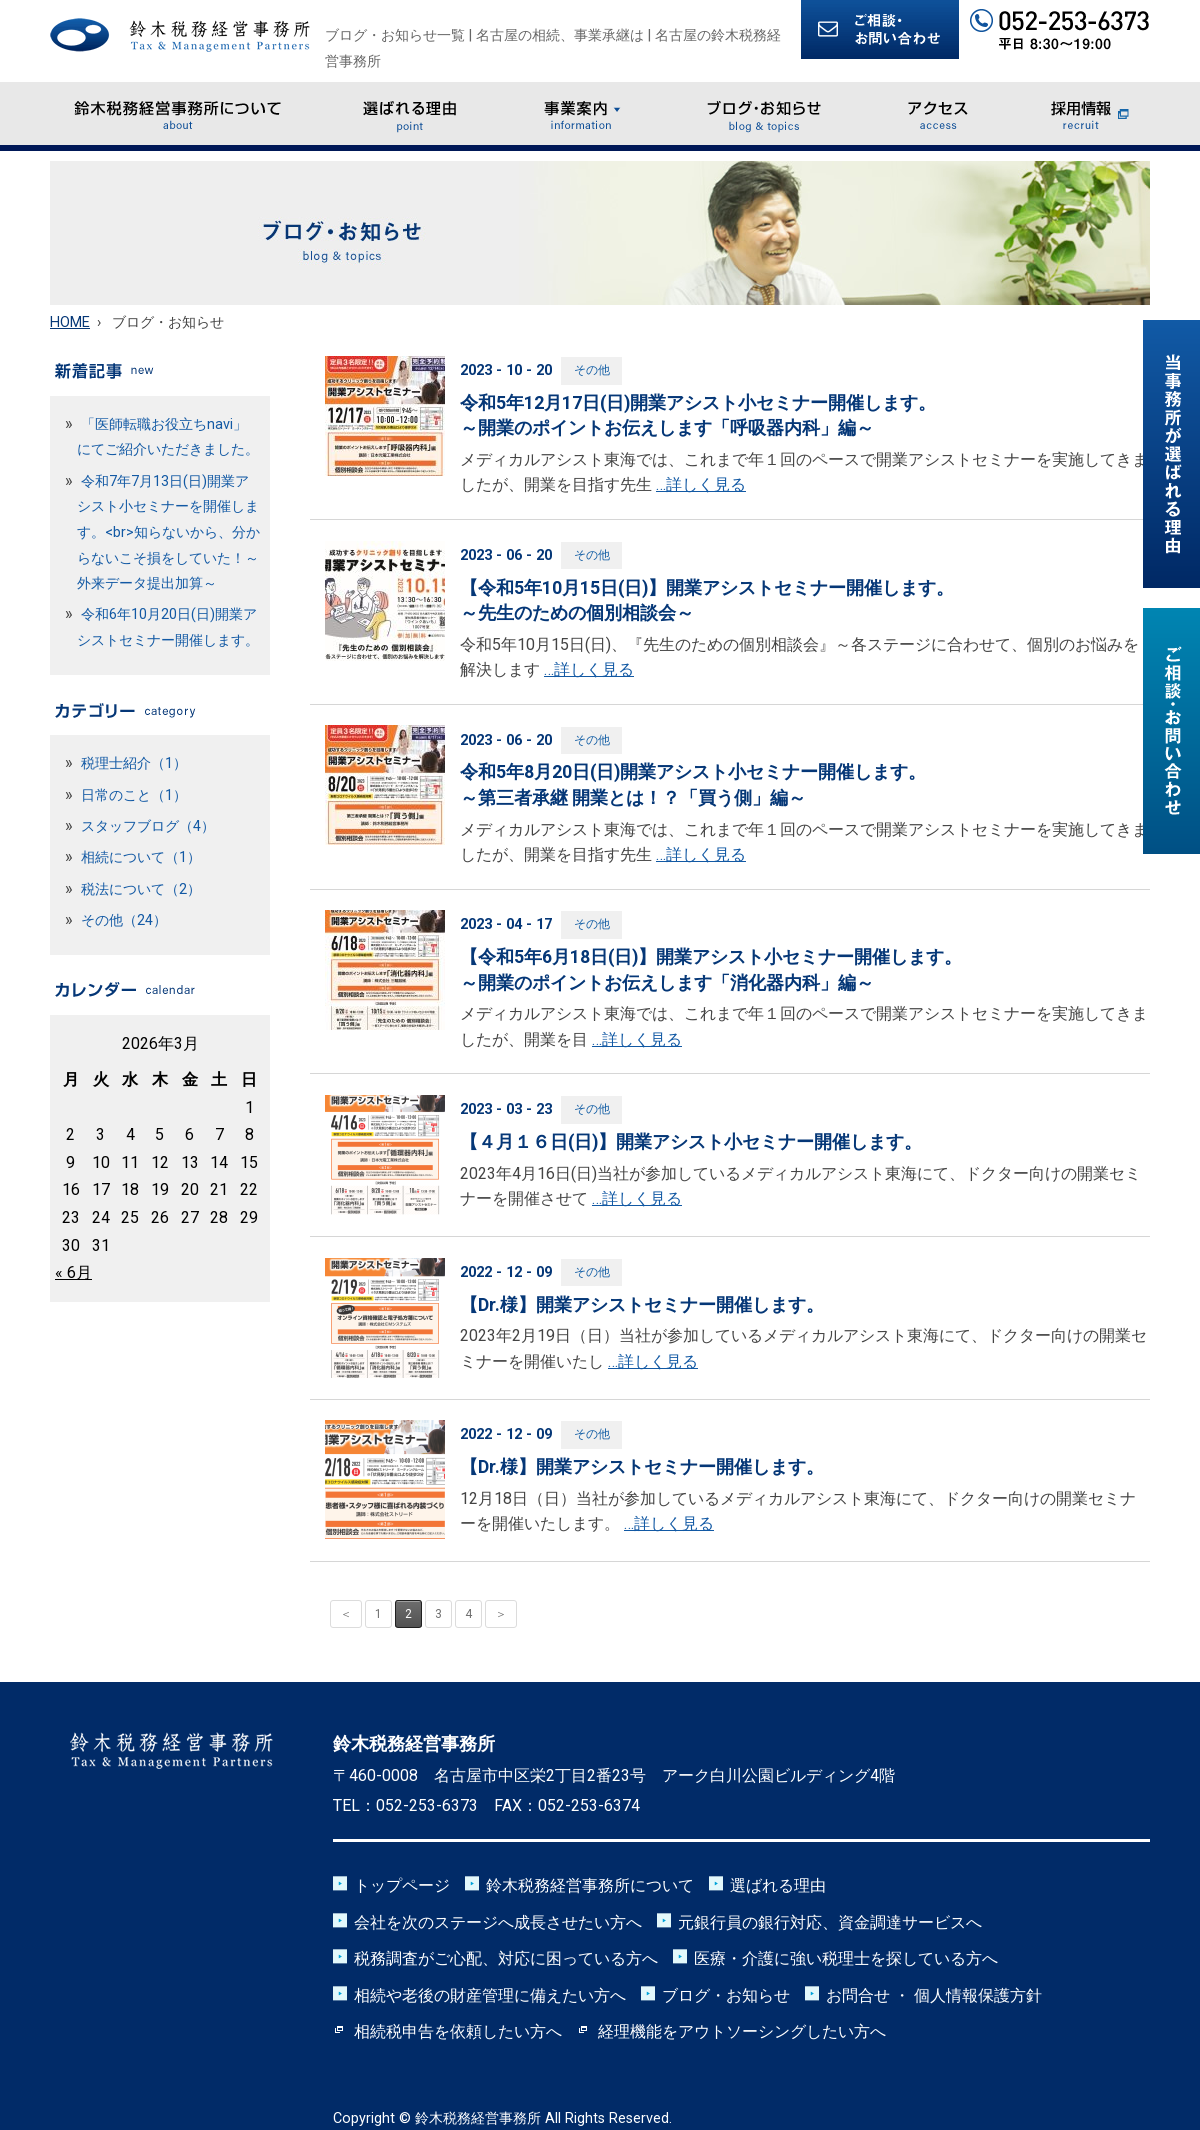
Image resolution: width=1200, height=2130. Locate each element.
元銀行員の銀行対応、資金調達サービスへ (830, 1922)
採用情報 (1089, 113)
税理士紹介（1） (134, 763)
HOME (70, 322)
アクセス (939, 113)
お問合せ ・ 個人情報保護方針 (934, 1995)
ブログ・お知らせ (765, 113)
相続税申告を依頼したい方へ (458, 2031)
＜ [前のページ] (346, 1614)
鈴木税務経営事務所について (178, 113)
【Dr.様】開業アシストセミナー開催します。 (642, 1305)
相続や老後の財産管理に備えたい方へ (490, 1995)
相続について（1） (141, 857)
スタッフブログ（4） (148, 826)
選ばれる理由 (410, 113)
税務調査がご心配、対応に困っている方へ (506, 1958)
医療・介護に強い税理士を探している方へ (846, 1958)
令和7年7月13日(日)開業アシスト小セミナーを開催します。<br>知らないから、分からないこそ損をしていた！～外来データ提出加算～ (168, 532)
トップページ (402, 1885)
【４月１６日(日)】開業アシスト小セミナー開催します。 (691, 1142)
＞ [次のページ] (501, 1614)
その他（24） (124, 920)
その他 (592, 370)
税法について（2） (141, 889)
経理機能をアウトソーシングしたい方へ (742, 2031)
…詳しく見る (701, 484)
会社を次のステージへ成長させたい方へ (498, 1922)
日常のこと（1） (134, 795)
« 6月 (73, 1272)
